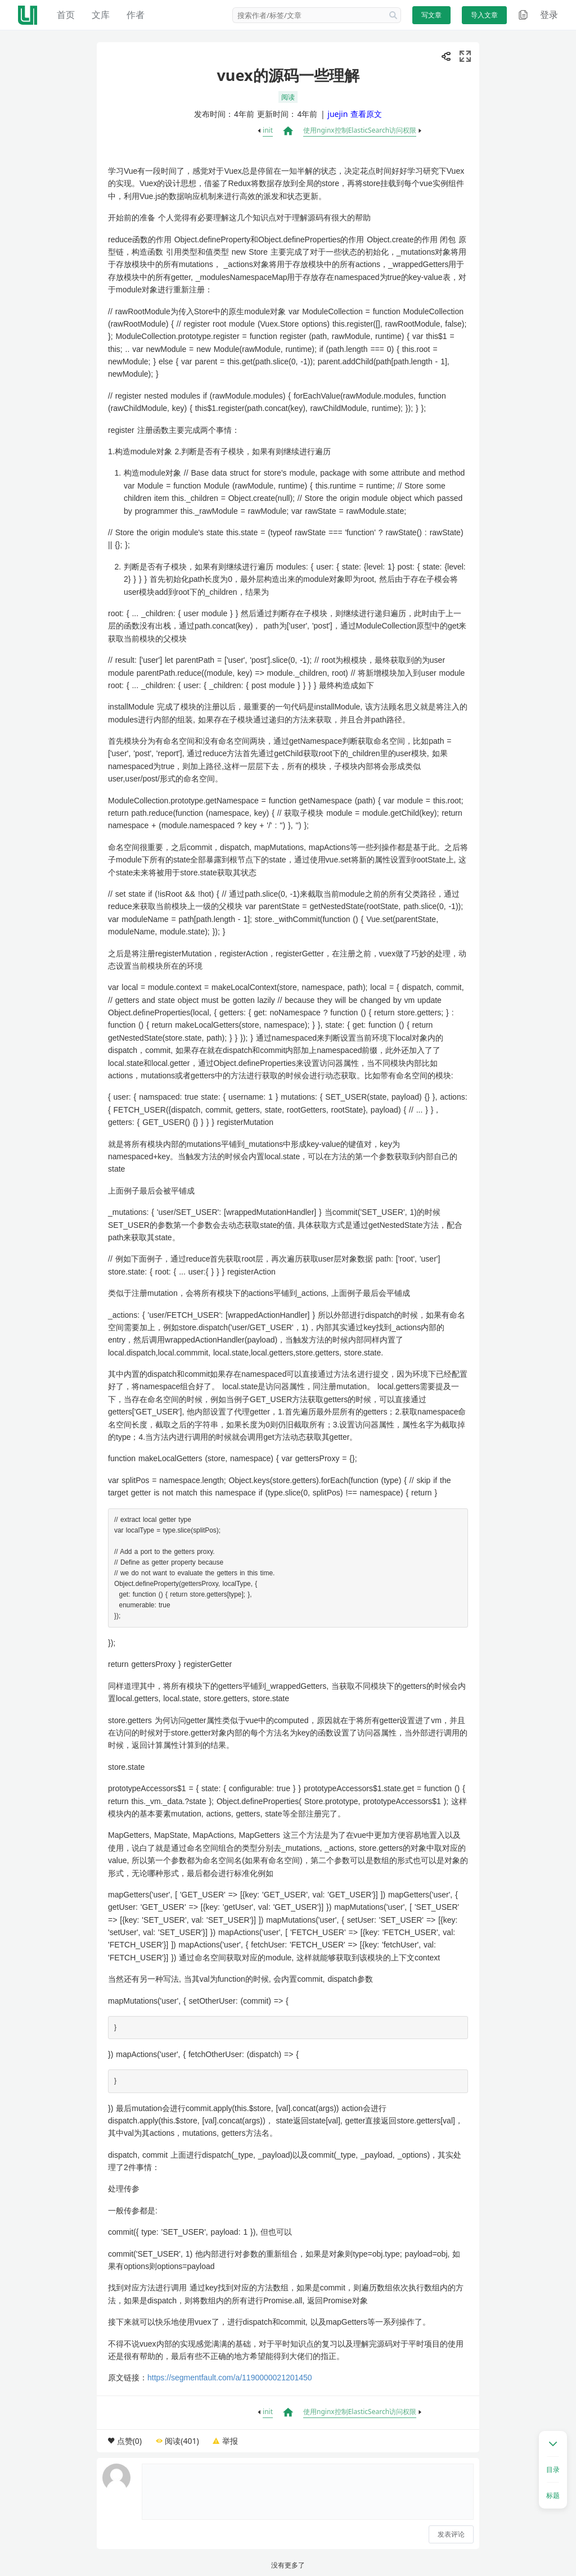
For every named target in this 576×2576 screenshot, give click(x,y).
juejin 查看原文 (354, 114)
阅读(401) (182, 2440)
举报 (230, 2440)
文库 (101, 14)
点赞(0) (129, 2440)
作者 (136, 14)
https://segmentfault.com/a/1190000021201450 (229, 2377)
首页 (66, 14)
